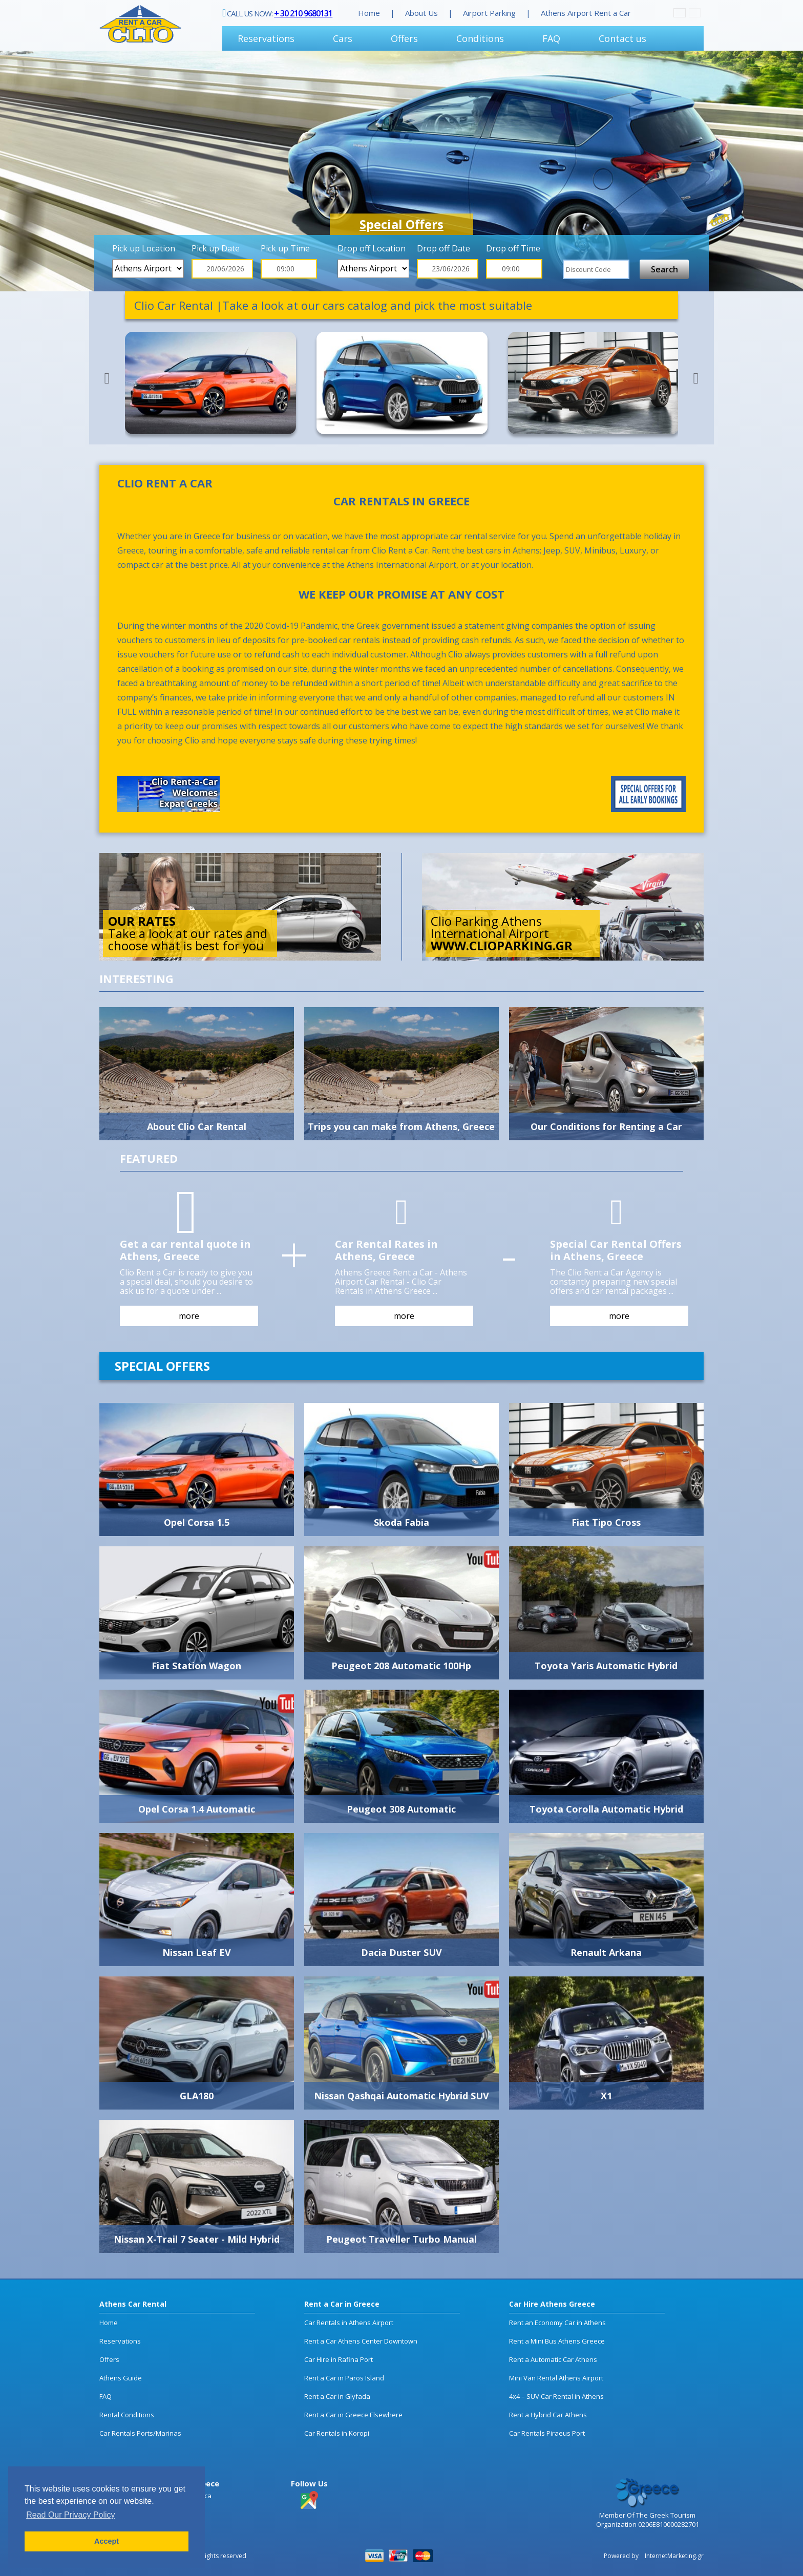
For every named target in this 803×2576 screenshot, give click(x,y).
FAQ (551, 38)
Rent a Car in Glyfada (337, 2396)
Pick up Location (143, 248)
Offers (404, 38)
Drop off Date (443, 248)
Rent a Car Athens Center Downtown (360, 2341)
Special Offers (401, 224)
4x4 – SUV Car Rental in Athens (556, 2396)
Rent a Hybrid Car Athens (548, 2414)
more (189, 1316)
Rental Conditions (126, 2414)
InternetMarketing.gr (673, 2555)
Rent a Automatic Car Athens (553, 2359)
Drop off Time (513, 248)
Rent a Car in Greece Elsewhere (353, 2414)
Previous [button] (107, 378)
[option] (401, 171)
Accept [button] (106, 2541)
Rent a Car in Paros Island (344, 2377)
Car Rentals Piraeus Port (547, 2433)
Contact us (622, 38)
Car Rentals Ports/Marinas (140, 2433)
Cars (342, 38)
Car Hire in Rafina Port (338, 2359)
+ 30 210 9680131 (303, 13)
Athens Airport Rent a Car (586, 13)
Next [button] (696, 378)
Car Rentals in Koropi (336, 2433)
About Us (421, 13)
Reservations (266, 38)
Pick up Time (285, 248)
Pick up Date (216, 248)
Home (369, 13)
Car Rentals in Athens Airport (348, 2322)
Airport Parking (489, 13)
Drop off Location (371, 248)
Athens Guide (120, 2377)
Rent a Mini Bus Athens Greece (557, 2341)
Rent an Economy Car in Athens (557, 2322)
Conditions (480, 38)
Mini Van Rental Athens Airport (556, 2377)
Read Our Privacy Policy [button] (70, 2514)
